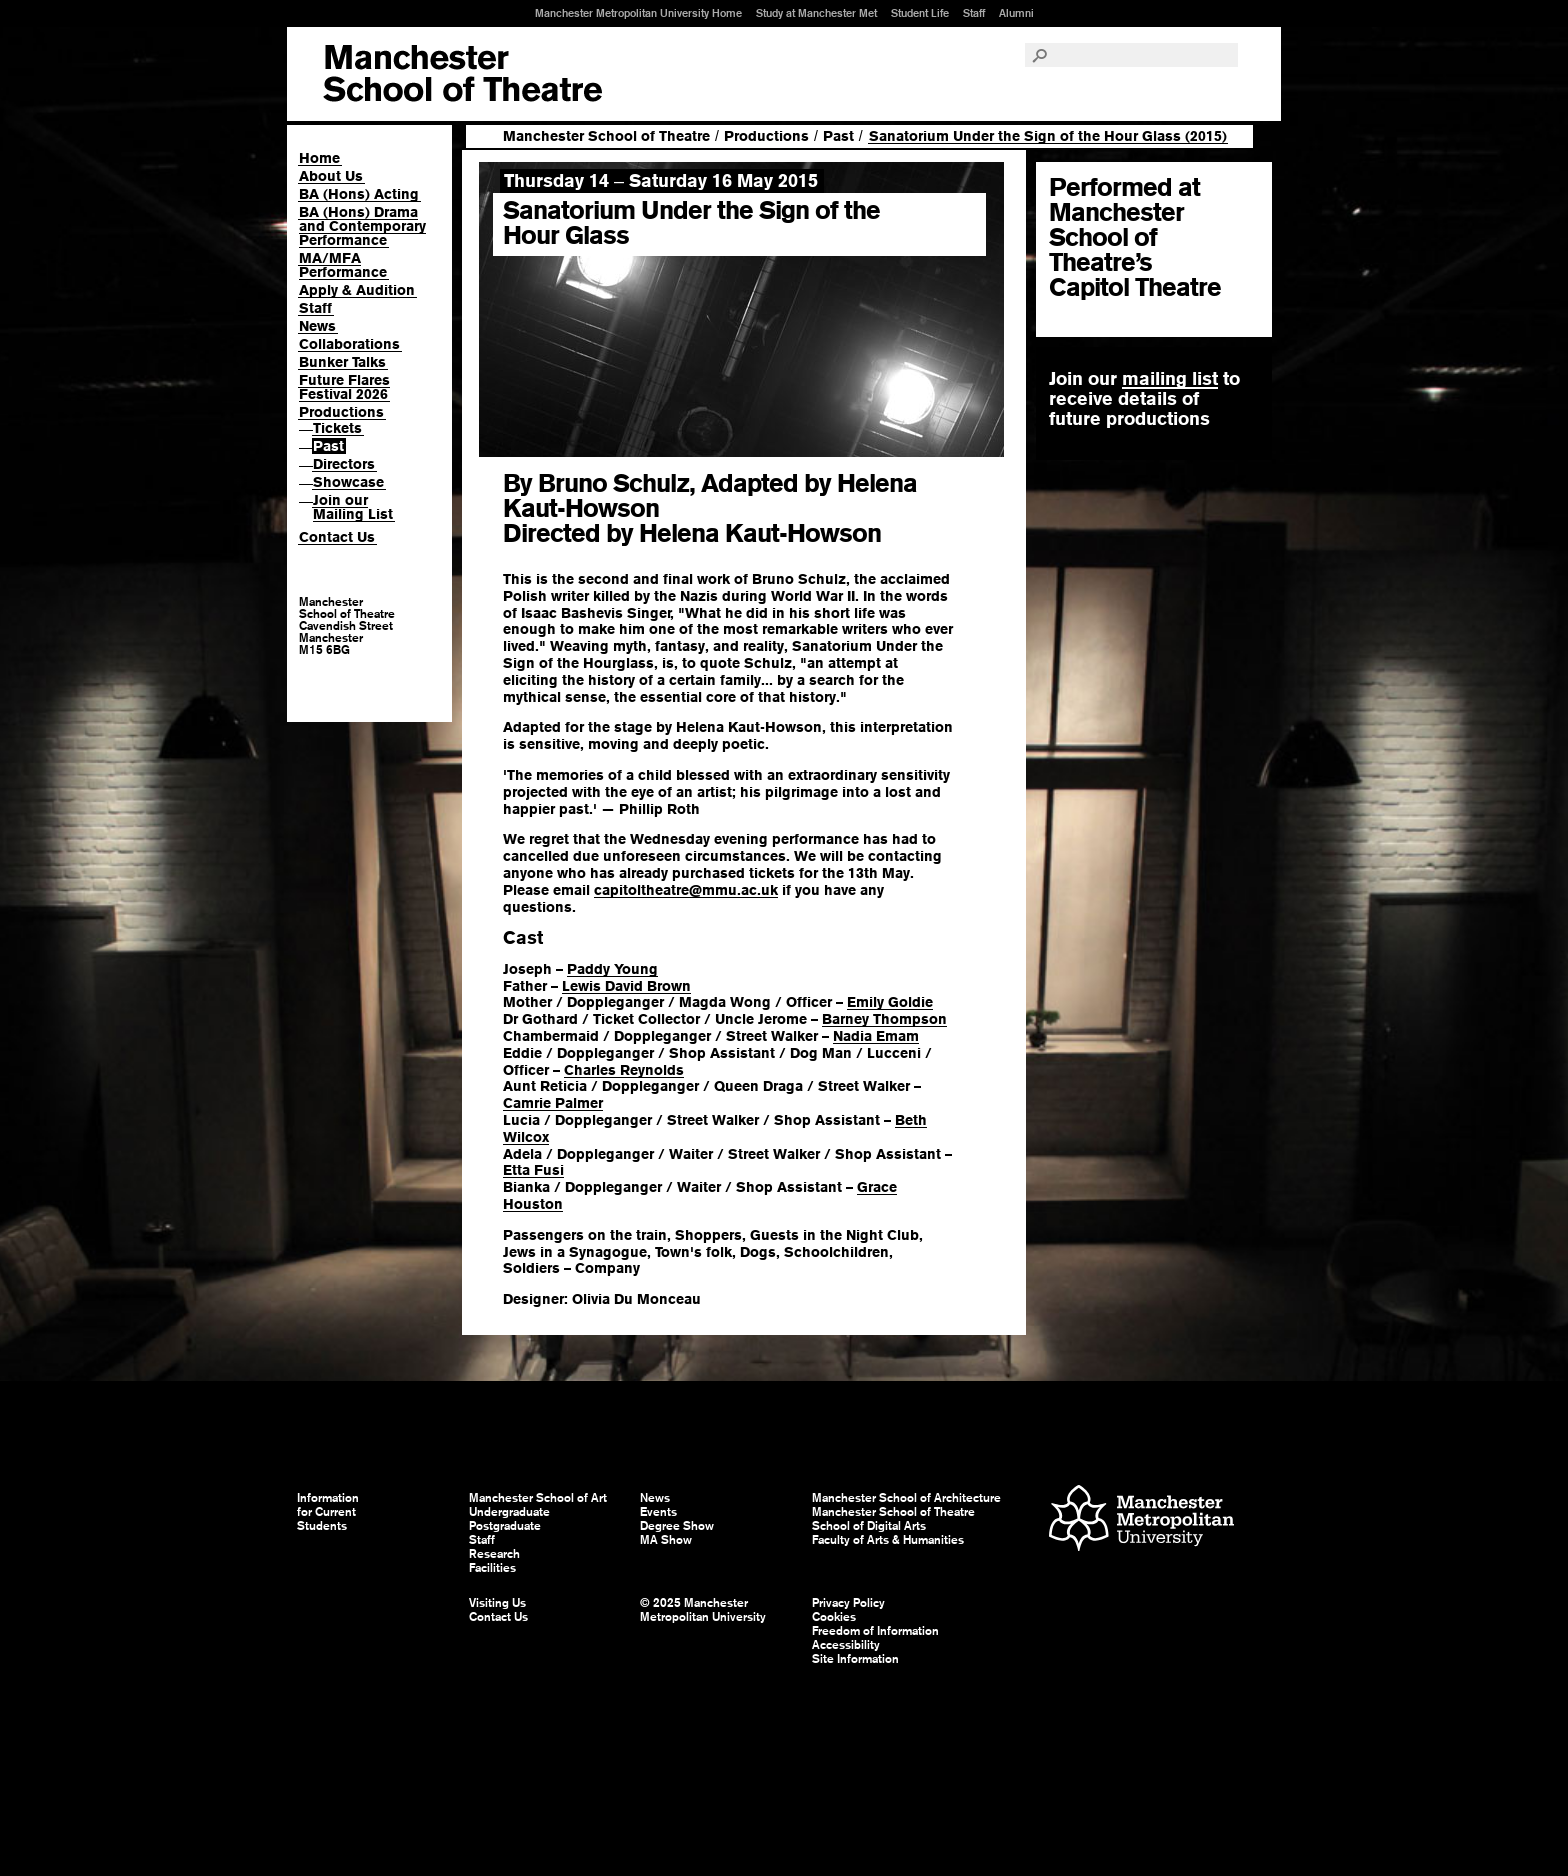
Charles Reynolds (624, 1070)
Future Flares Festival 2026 (344, 387)
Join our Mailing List (353, 507)
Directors (344, 464)
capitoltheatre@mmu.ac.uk (686, 890)
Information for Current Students (328, 1512)
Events (658, 1512)
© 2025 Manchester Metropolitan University (703, 1610)
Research (494, 1554)
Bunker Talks (342, 362)
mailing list (1170, 378)
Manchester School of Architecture (906, 1498)
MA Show (666, 1540)
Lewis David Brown (626, 986)
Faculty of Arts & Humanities (888, 1540)
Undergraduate (509, 1512)
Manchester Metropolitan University (1141, 1520)
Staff (974, 13)
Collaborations (349, 344)
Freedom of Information (875, 1631)
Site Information (855, 1659)
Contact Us (337, 537)
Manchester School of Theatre (606, 136)
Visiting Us (497, 1603)
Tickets (337, 428)
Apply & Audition (357, 290)
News (317, 326)
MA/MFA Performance (343, 265)
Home (319, 158)
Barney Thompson (884, 1019)
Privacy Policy (848, 1603)
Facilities (492, 1568)
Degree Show (677, 1526)
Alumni (1016, 13)
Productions (341, 412)
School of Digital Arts (869, 1526)
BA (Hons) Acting (359, 194)
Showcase (348, 482)
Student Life (920, 13)
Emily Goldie (890, 1002)
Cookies (834, 1617)
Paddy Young (612, 969)
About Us (331, 176)
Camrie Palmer (553, 1103)
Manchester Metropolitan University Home (638, 13)
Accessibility (846, 1645)
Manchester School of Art (462, 74)
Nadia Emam (876, 1036)
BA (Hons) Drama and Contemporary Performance (362, 226)
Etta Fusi (533, 1170)
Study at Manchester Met (816, 13)
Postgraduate (505, 1526)
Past (328, 446)
